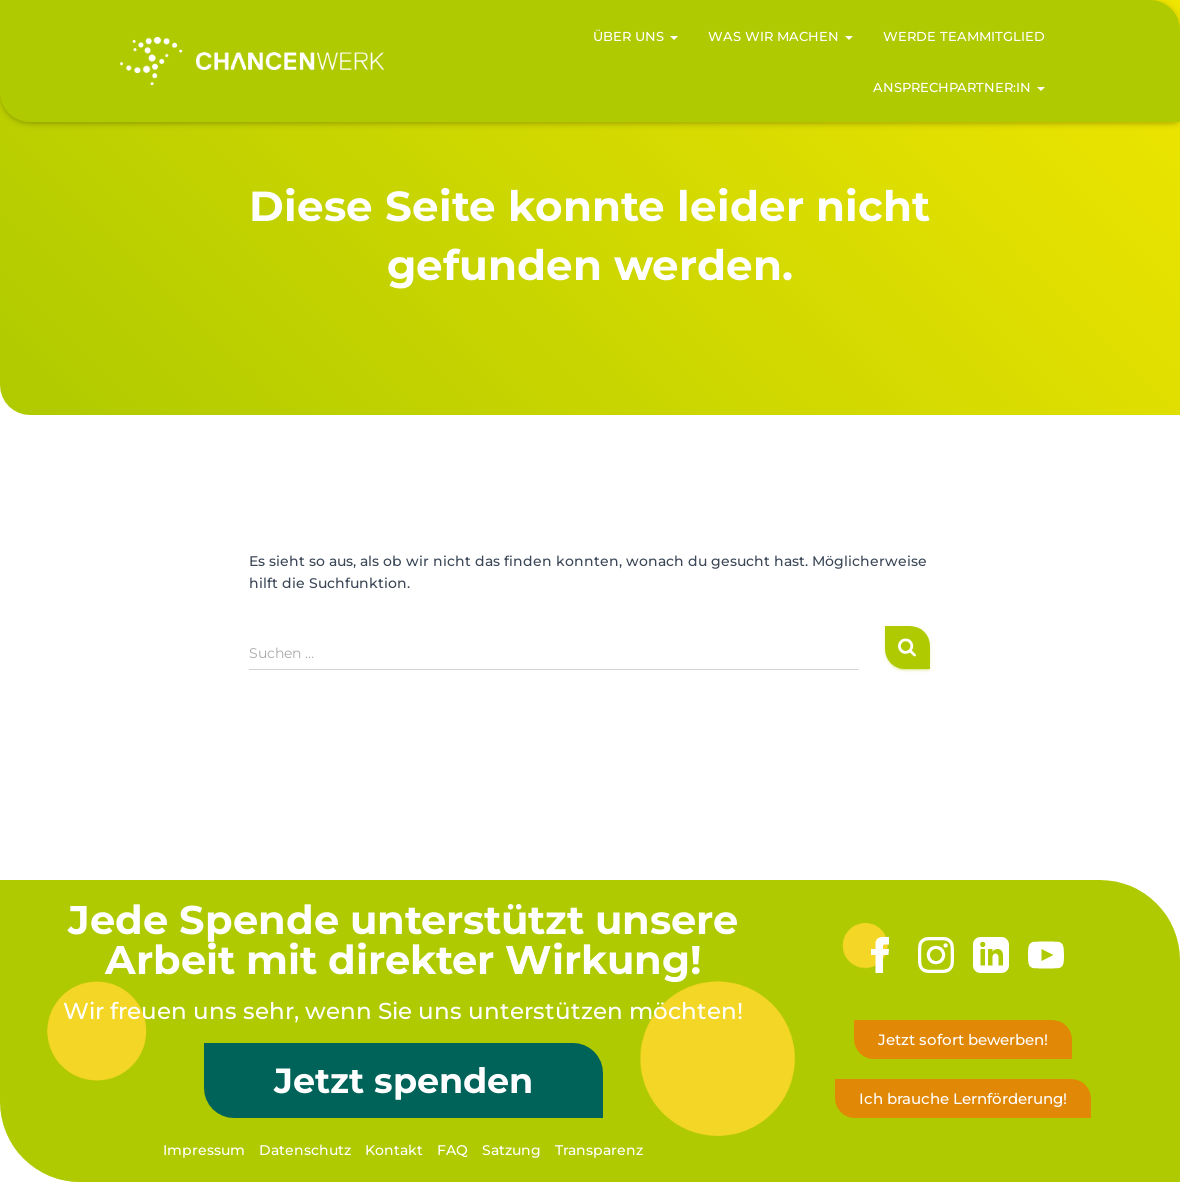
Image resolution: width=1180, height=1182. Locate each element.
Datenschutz (305, 1150)
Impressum (204, 1150)
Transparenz (599, 1150)
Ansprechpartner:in (959, 87)
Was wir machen (780, 36)
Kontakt (394, 1150)
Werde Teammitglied (964, 36)
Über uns (635, 36)
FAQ (452, 1150)
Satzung (511, 1150)
